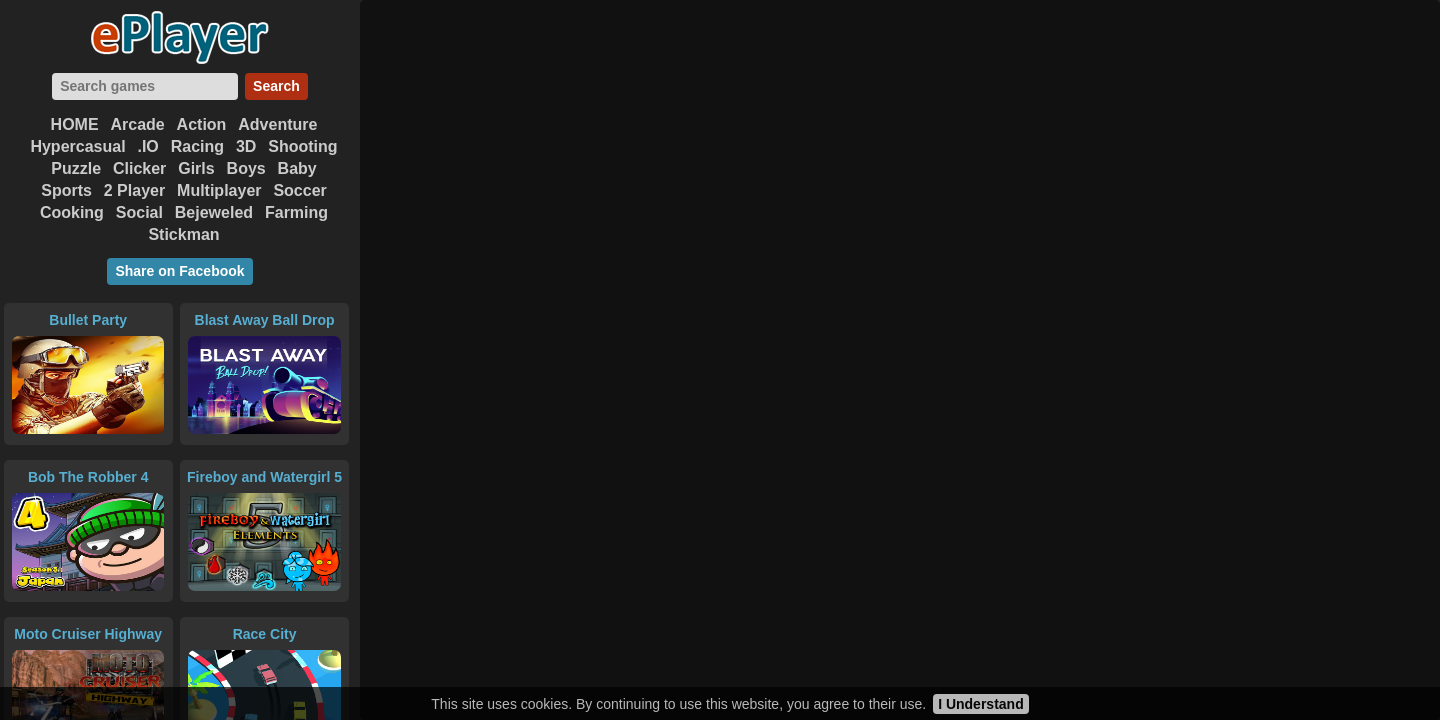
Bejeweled (214, 212)
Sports (66, 190)
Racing (197, 146)
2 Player (134, 190)
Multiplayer (219, 190)
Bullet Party (88, 320)
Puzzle (76, 168)
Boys (246, 168)
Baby (297, 168)
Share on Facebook (179, 271)
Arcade (137, 124)
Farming (296, 212)
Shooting (302, 146)
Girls (196, 168)
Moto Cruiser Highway (88, 634)
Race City (265, 634)
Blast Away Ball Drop (265, 320)
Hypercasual (77, 146)
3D (246, 146)
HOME (75, 124)
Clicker (139, 168)
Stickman (183, 234)
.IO (147, 146)
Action (202, 124)
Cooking (72, 212)
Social (139, 212)
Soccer (299, 190)
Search (276, 86)
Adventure (277, 124)
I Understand (981, 704)
